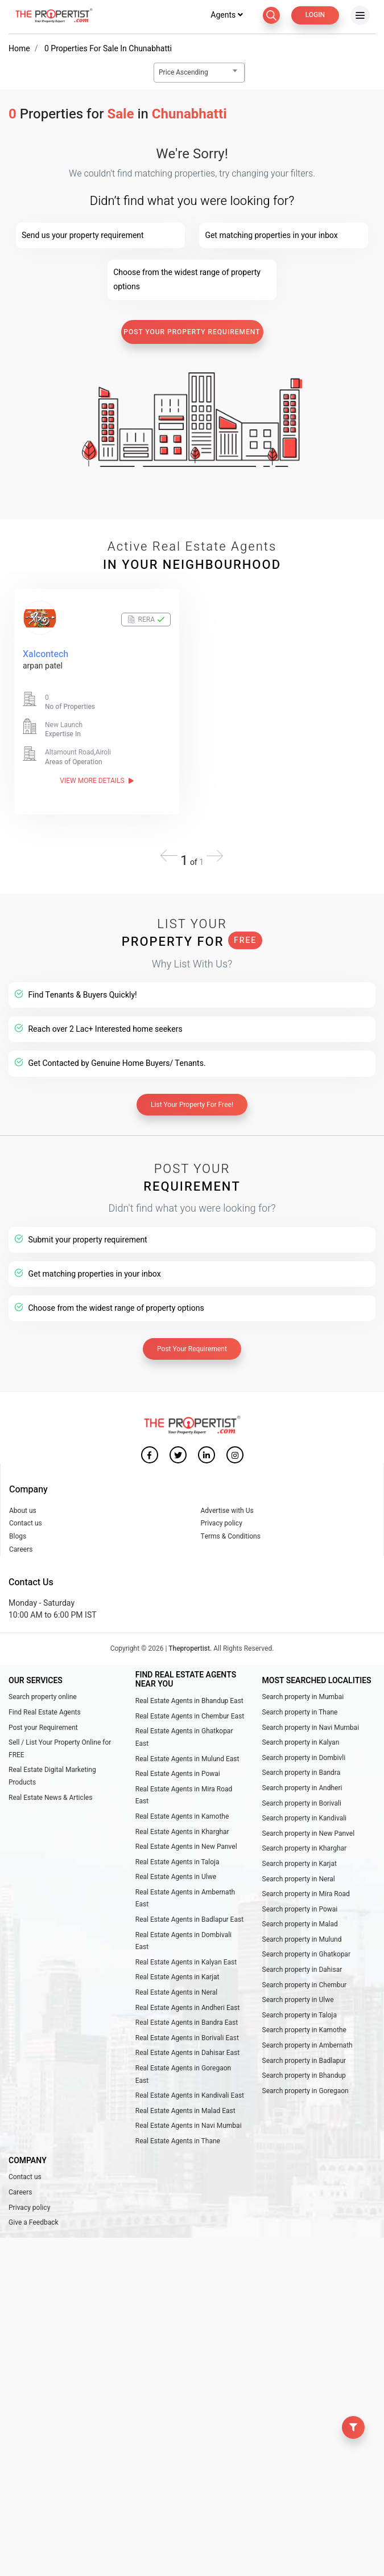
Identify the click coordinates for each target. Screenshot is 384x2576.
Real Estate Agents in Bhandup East (189, 1701)
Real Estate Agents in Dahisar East (187, 2053)
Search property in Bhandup (304, 2075)
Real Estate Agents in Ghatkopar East (184, 1737)
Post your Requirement (43, 1727)
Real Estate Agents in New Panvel (186, 1846)
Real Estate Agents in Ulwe (175, 1877)
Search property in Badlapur (304, 2061)
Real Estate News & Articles (50, 1797)
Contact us (25, 1523)
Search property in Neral (298, 1879)
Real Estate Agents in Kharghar (182, 1832)
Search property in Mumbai (303, 1697)
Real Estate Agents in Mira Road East (184, 1795)
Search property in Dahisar (302, 1969)
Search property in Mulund (302, 1939)
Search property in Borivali (302, 1803)
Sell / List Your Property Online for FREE (60, 1748)
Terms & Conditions (231, 1536)
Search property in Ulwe (298, 2000)
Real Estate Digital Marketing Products (52, 1776)
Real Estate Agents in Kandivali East (189, 2095)
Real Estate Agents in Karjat (177, 1977)
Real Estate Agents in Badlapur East (189, 1919)
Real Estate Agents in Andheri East (187, 2008)
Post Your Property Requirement (191, 332)
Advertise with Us (227, 1511)
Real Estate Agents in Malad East (185, 2111)
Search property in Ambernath (307, 2045)
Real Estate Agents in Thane (177, 2141)
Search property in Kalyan (301, 1742)
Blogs (17, 1536)
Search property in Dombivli (304, 1758)
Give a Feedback (34, 2222)
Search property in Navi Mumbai (311, 1727)
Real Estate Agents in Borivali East (187, 2038)
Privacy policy (221, 1523)
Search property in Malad (300, 1924)
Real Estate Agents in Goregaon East (183, 2074)
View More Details (96, 781)
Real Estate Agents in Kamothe (182, 1816)
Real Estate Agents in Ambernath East (185, 1898)
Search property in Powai (300, 1909)
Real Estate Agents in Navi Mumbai (188, 2125)
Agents (226, 15)
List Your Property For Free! (192, 1105)
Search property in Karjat (299, 1864)
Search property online (43, 1697)
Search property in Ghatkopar (306, 1954)
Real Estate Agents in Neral (176, 1992)
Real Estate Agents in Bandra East (186, 2022)
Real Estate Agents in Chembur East (189, 1716)
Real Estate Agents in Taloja (177, 1862)
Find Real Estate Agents (45, 1712)
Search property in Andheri (302, 1788)
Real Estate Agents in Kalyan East (186, 1962)
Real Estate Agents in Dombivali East (183, 1941)
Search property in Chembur (304, 1985)
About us (22, 1511)
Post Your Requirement (192, 1349)
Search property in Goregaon (305, 2091)
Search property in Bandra (301, 1772)
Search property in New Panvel (308, 1833)
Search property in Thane (300, 1712)
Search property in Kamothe (304, 2030)
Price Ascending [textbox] (183, 72)
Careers (20, 1549)
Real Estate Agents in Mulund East (187, 1759)
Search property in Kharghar (304, 1848)
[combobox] (199, 73)
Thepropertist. (190, 1648)
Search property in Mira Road (306, 1894)
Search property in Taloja (299, 2015)
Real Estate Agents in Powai (177, 1774)
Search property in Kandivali (304, 1818)
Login (315, 15)
